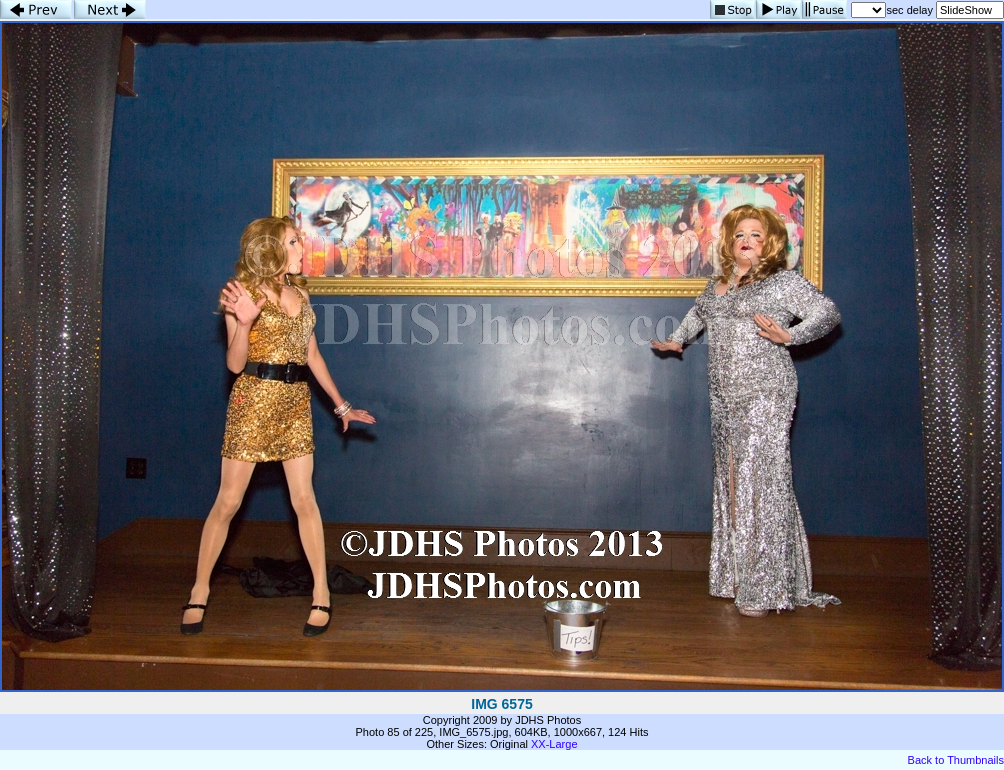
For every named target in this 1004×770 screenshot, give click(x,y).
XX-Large (554, 744)
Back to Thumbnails (956, 760)
